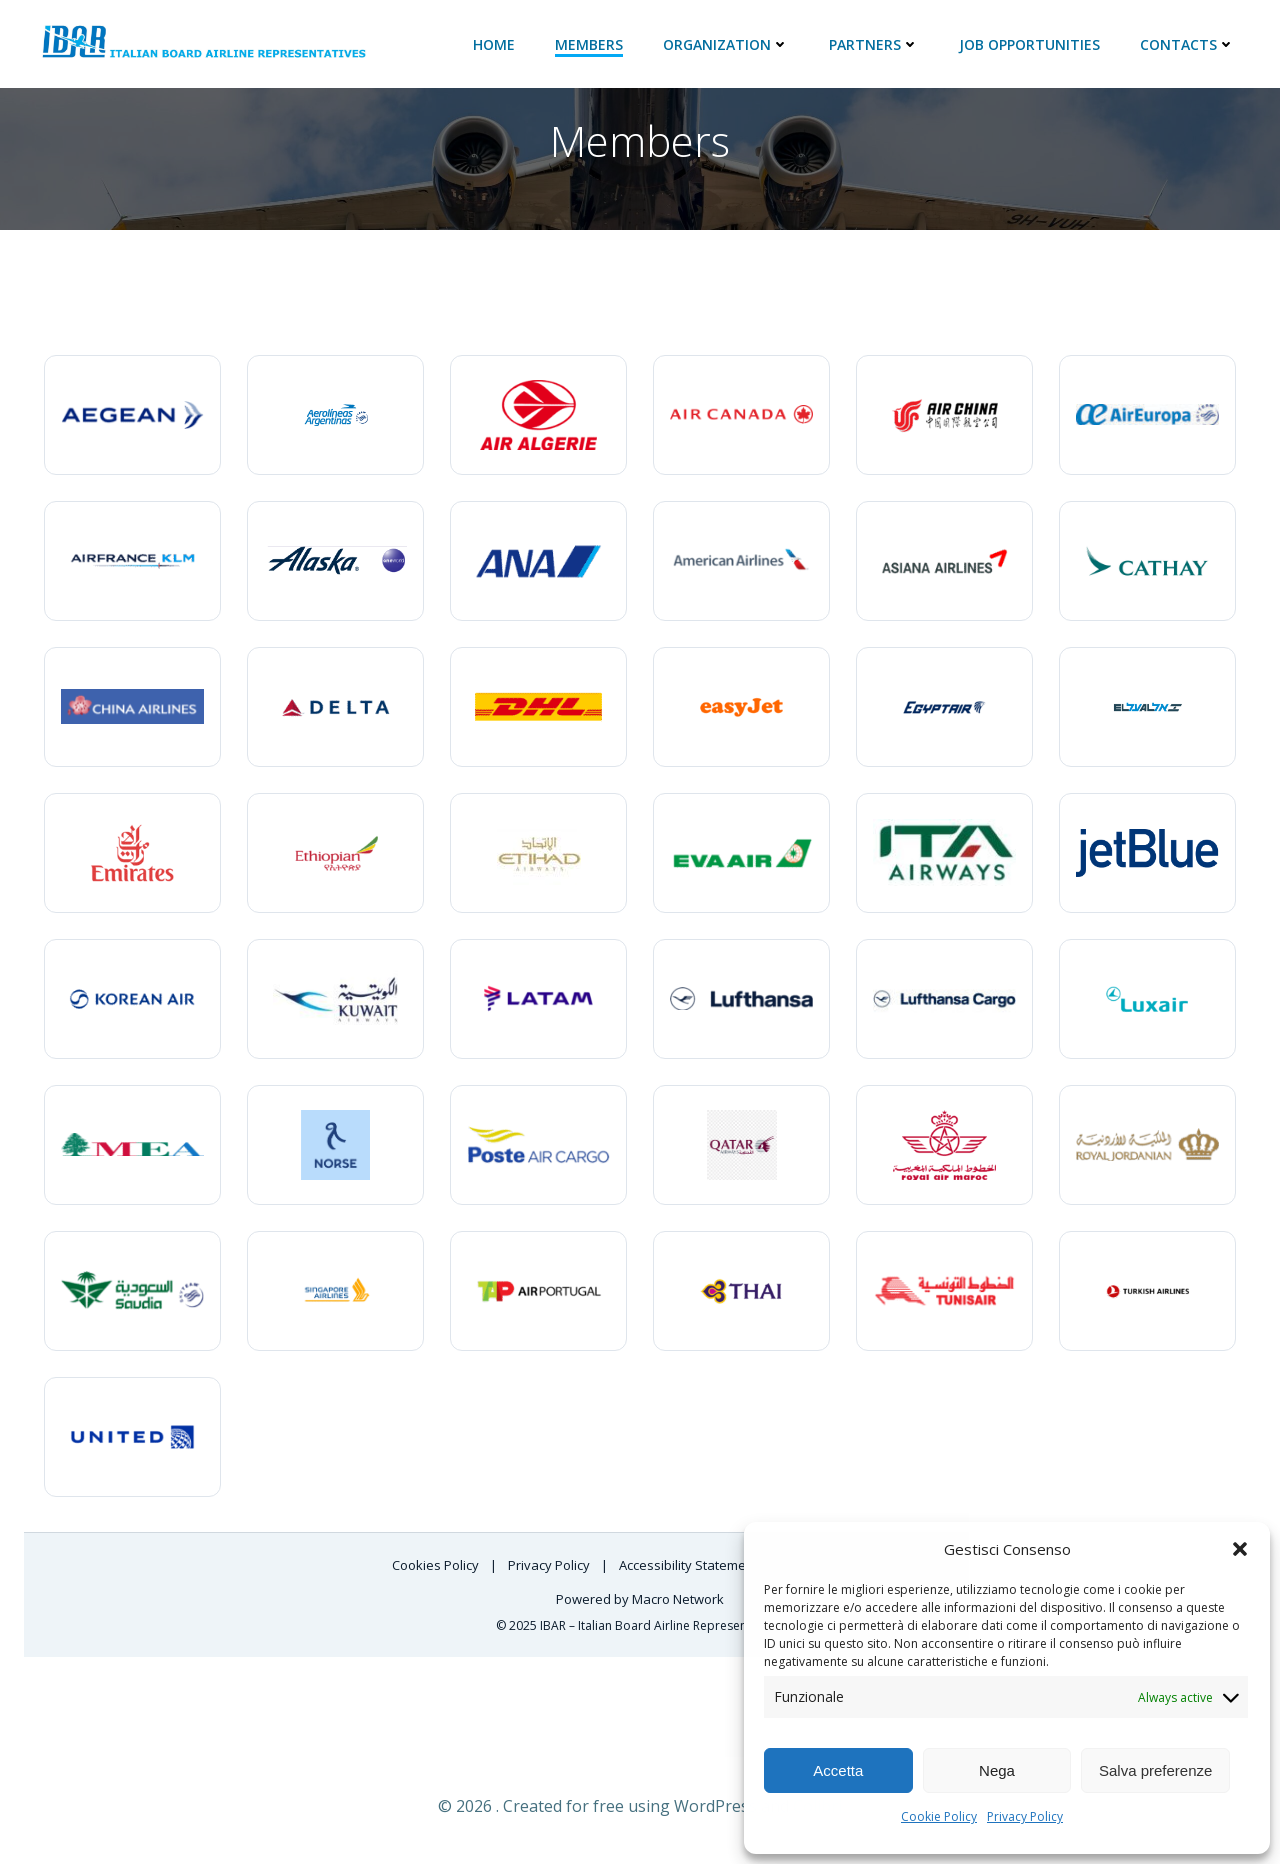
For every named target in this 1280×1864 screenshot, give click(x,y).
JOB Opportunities (1030, 42)
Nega (997, 1770)
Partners (875, 42)
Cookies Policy (437, 1564)
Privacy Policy (1025, 1816)
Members (590, 42)
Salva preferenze (1155, 1770)
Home (495, 42)
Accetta (838, 1770)
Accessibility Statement (690, 1564)
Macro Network (678, 1599)
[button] (1240, 1549)
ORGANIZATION (727, 42)
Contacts (1188, 42)
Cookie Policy (939, 1816)
